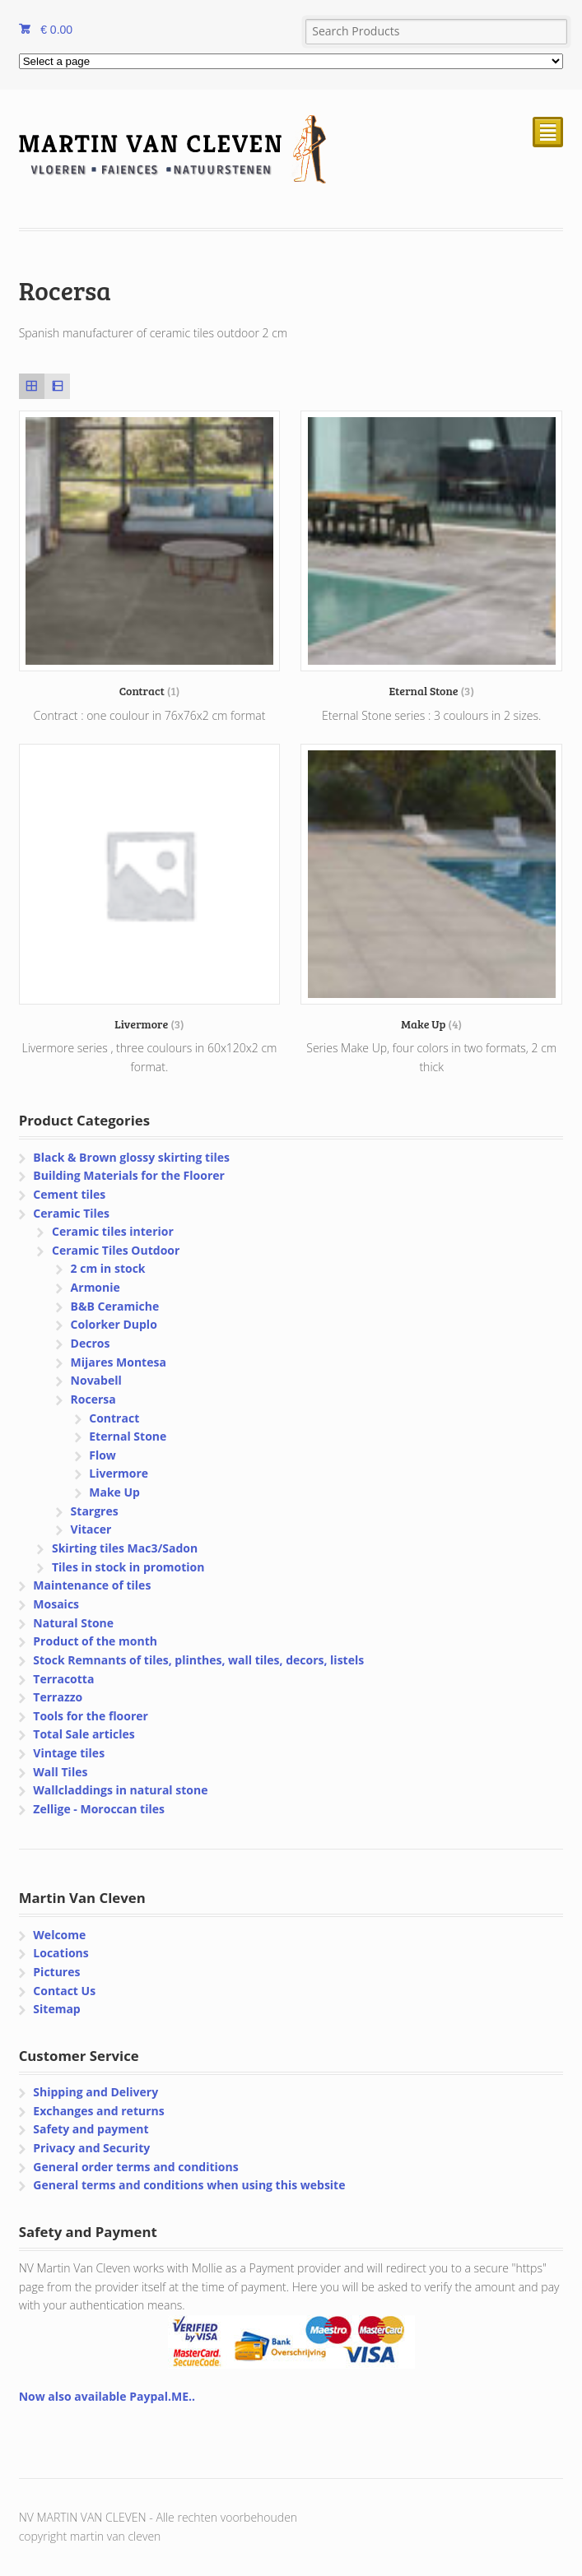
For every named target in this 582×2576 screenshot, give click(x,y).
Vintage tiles (69, 1753)
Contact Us (64, 1990)
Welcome (59, 1934)
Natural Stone (73, 1623)
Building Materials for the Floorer (129, 1175)
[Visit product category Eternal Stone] (431, 555)
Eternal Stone (127, 1436)
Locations (60, 1953)
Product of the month (95, 1641)
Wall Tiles (60, 1772)
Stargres (95, 1511)
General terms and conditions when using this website (189, 2185)
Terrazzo (57, 1697)
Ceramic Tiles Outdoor (115, 1250)
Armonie (95, 1287)
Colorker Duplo (114, 1324)
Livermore (118, 1473)
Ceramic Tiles (71, 1213)
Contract (114, 1418)
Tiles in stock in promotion (128, 1567)
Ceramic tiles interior (113, 1231)
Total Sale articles (83, 1734)
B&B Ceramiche (115, 1306)
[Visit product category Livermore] (150, 888)
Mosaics (56, 1604)
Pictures (56, 1972)
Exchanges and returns (98, 2111)
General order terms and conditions (135, 2167)
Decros (90, 1343)
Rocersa (93, 1399)
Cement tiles (69, 1194)
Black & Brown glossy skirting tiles (131, 1157)
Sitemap (56, 2009)
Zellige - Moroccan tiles (99, 1809)
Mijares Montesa (118, 1362)
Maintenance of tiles (92, 1585)
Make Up (114, 1492)
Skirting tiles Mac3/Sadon (125, 1548)
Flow (102, 1455)
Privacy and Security (91, 2148)
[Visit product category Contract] (150, 555)
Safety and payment (90, 2129)
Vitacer (91, 1529)
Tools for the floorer (90, 1716)
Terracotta (63, 1679)
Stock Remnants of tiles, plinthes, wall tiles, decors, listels (198, 1660)
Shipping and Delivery (95, 2092)
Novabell (96, 1380)
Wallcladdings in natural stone (120, 1790)
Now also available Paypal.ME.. (107, 2396)
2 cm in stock (108, 1268)
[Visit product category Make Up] (431, 888)
